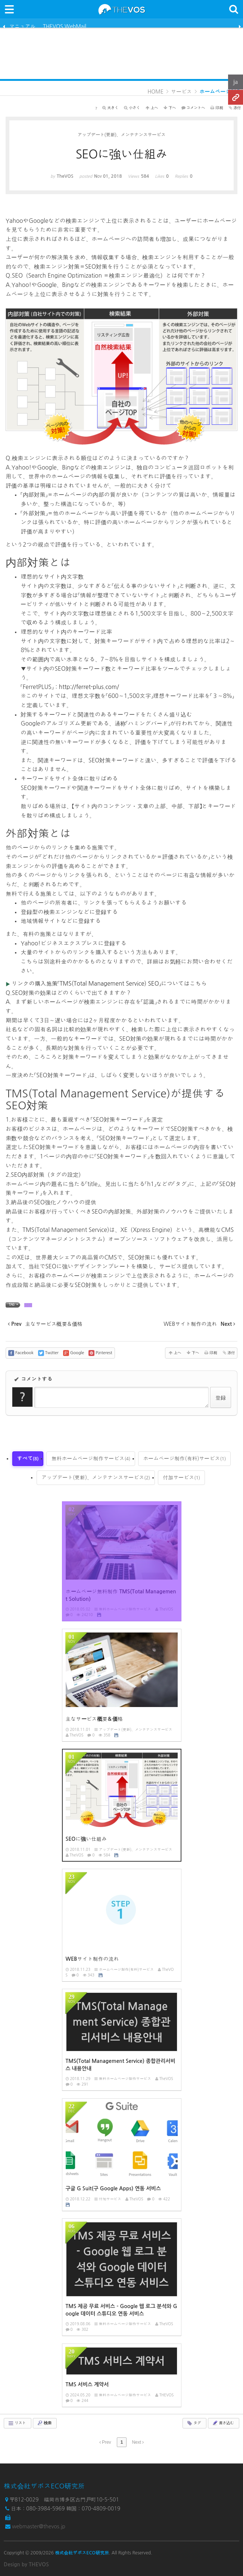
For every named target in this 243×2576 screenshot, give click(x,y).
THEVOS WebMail (64, 26)
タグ (194, 2423)
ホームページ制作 (220, 91)
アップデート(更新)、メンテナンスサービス (95, 1477)
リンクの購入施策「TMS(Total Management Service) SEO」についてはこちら (109, 983)
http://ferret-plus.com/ (89, 687)
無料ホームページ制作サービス (90, 1458)
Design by (26, 2564)
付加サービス (181, 1477)
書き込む (223, 2423)
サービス (181, 91)
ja (235, 81)
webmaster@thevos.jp (38, 2526)
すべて (28, 1458)
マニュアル (22, 26)
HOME (155, 91)
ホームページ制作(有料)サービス (184, 1458)
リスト (17, 2423)
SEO (28, 1305)
